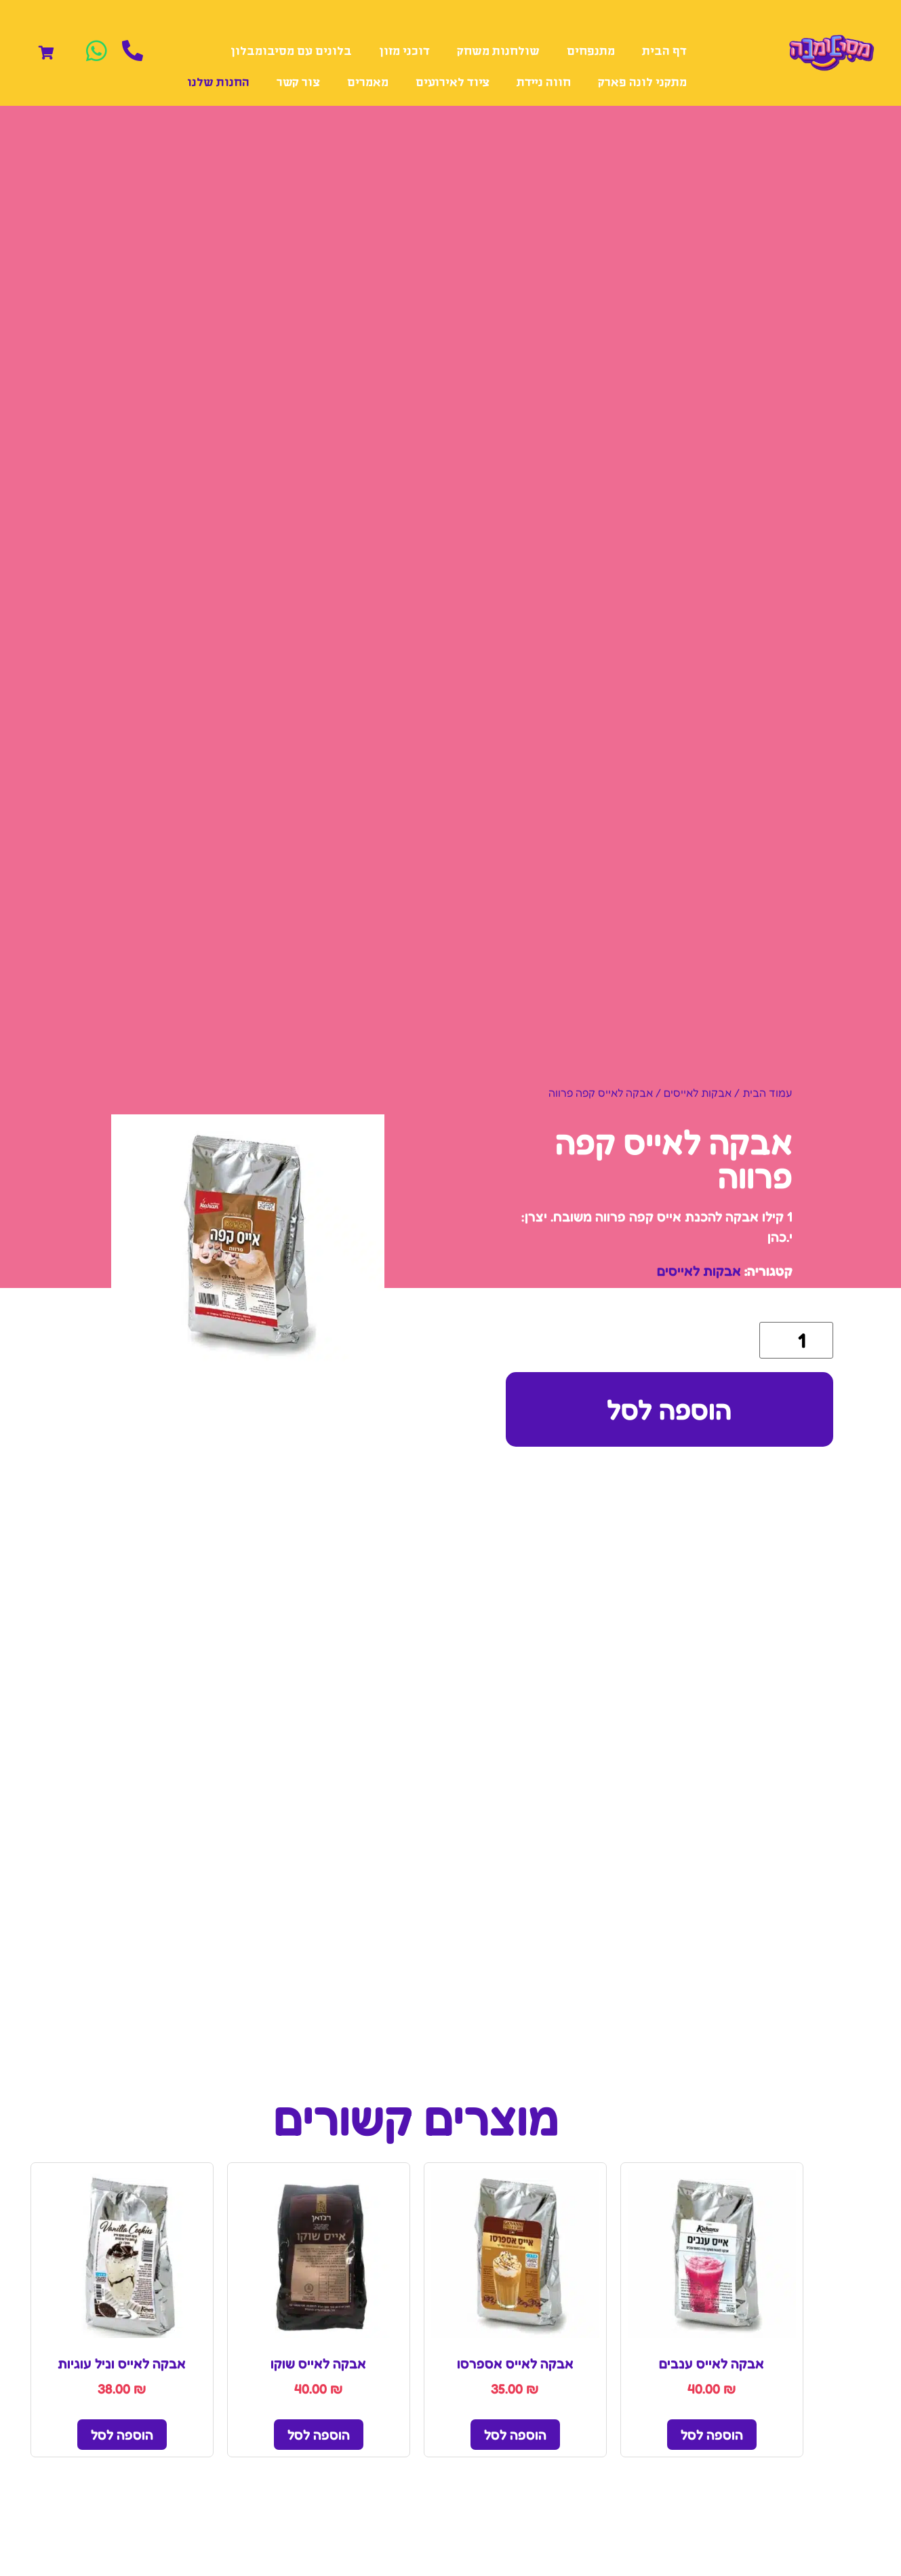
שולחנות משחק (498, 51)
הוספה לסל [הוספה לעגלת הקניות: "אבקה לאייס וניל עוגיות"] (122, 2435)
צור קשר (298, 83)
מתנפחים (591, 51)
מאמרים (367, 83)
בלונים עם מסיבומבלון (291, 51)
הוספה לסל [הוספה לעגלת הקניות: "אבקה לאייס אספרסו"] (515, 2435)
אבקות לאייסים (698, 1092)
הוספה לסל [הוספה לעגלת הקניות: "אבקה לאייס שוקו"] (318, 2435)
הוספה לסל (669, 1409)
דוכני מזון (404, 51)
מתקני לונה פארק (642, 83)
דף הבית (664, 51)
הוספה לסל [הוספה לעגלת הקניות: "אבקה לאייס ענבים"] (712, 2435)
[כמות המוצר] (796, 1340)
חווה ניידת (544, 83)
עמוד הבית (767, 1092)
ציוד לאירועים (452, 83)
